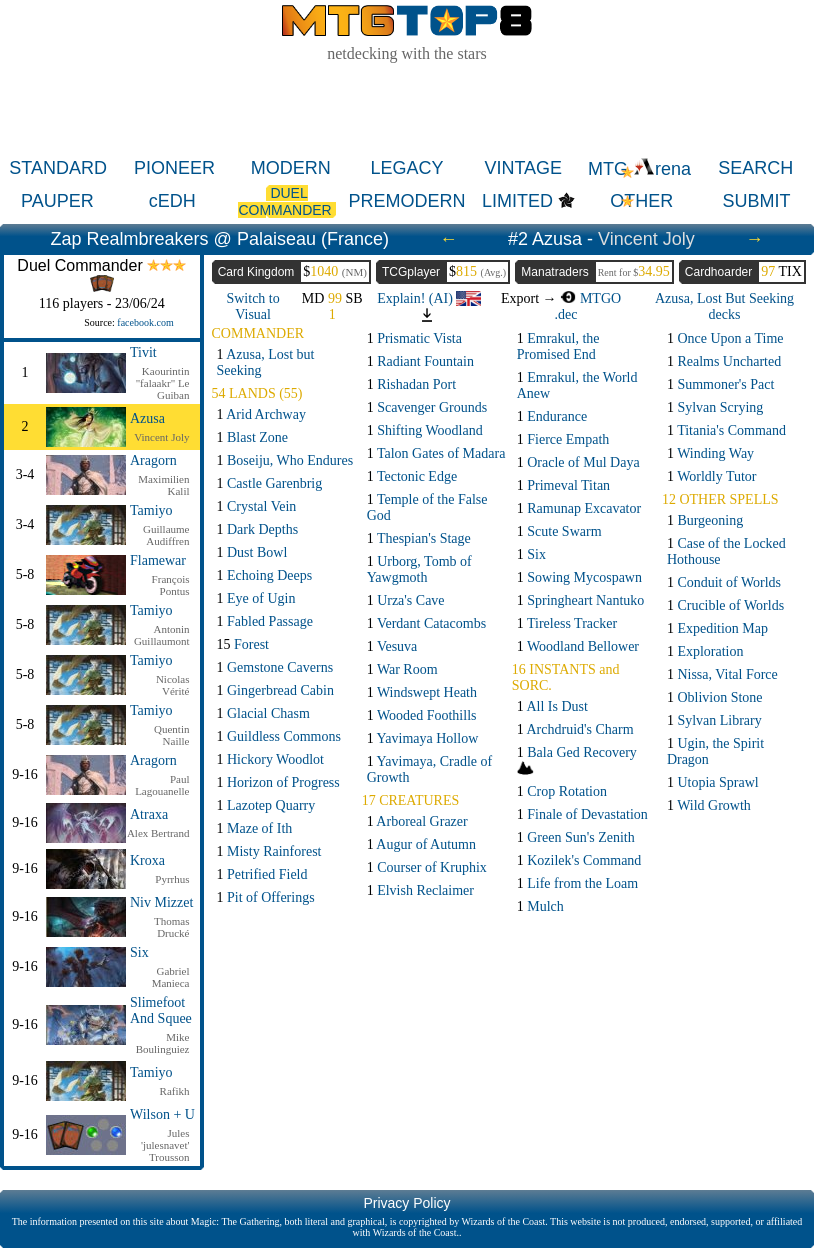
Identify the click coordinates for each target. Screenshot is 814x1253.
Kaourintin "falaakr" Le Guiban (163, 383)
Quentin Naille (171, 735)
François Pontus (171, 585)
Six (139, 952)
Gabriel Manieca (171, 977)
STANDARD (58, 168)
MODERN (291, 168)
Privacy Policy (406, 1203)
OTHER (641, 201)
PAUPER (57, 201)
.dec (566, 314)
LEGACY (406, 168)
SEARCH (755, 168)
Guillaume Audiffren (166, 535)
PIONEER (174, 168)
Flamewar (158, 560)
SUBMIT (757, 201)
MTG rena (639, 169)
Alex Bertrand (158, 833)
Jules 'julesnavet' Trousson (165, 1145)
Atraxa (149, 814)
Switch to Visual (252, 306)
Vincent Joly (646, 239)
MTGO (590, 298)
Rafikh (175, 1091)
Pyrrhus (172, 879)
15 (243, 644)
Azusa (147, 418)
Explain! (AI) (429, 298)
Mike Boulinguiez (163, 1043)
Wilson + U (162, 1114)
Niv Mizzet (161, 902)
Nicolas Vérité (173, 685)
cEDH (172, 201)
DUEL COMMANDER (286, 201)
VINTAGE (523, 168)
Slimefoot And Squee (161, 1010)
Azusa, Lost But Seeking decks (724, 306)
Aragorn (153, 460)
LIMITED (517, 201)
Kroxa (147, 860)
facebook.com (145, 322)
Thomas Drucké (171, 927)
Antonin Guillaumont (162, 635)
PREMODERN (406, 201)
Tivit (143, 352)
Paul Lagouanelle (162, 785)
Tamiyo (151, 510)
